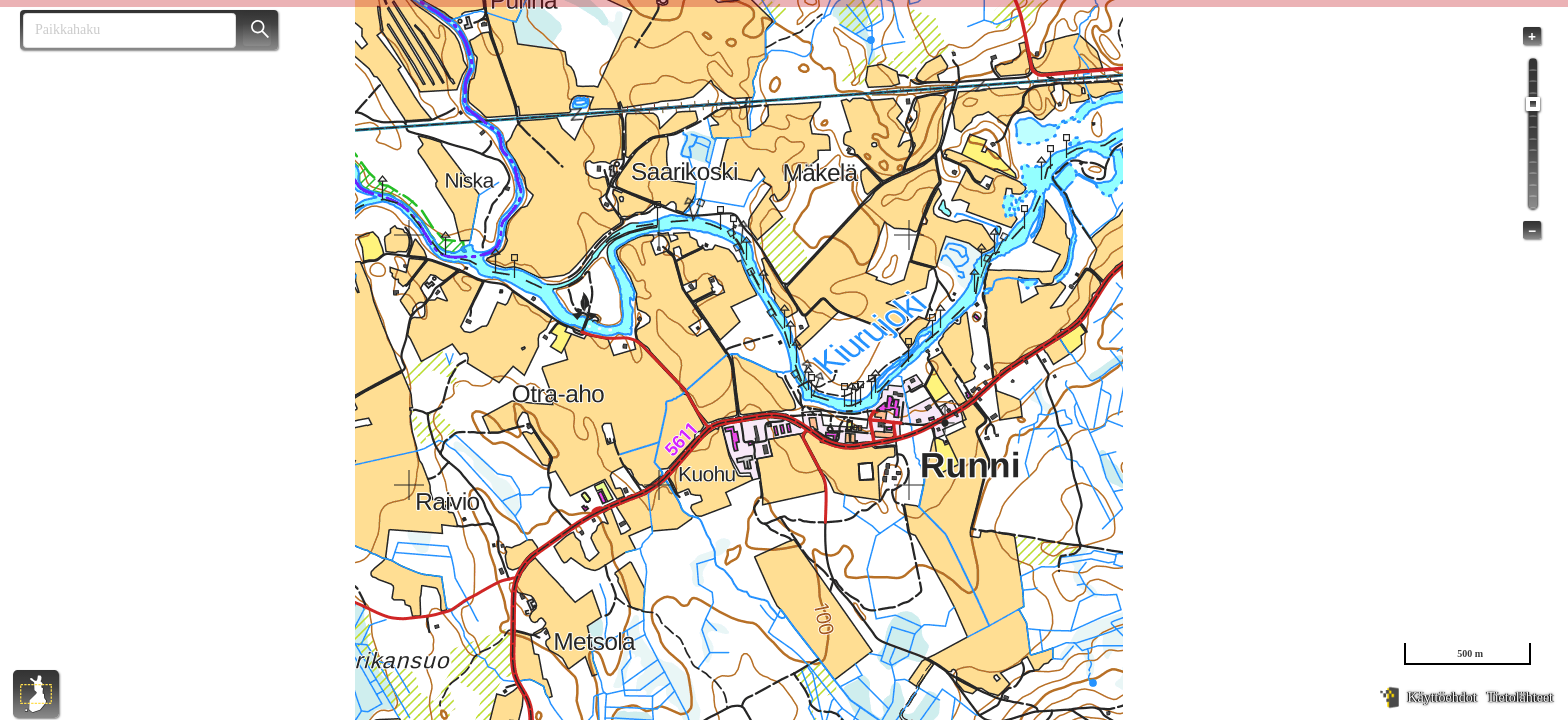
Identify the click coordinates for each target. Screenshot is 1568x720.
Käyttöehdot (1441, 697)
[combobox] (121, 30)
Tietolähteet (1520, 697)
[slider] (1533, 104)
